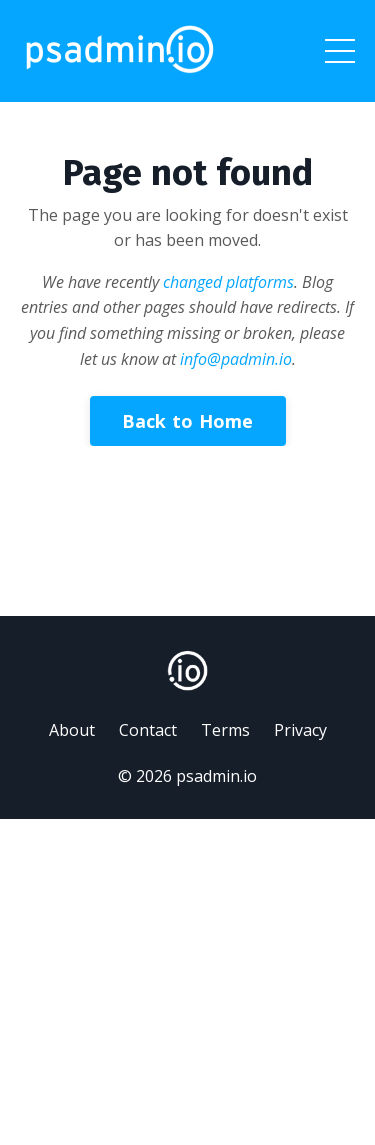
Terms (225, 730)
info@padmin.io (236, 359)
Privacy (300, 730)
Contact (148, 730)
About (72, 730)
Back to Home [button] (188, 421)
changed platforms (228, 282)
